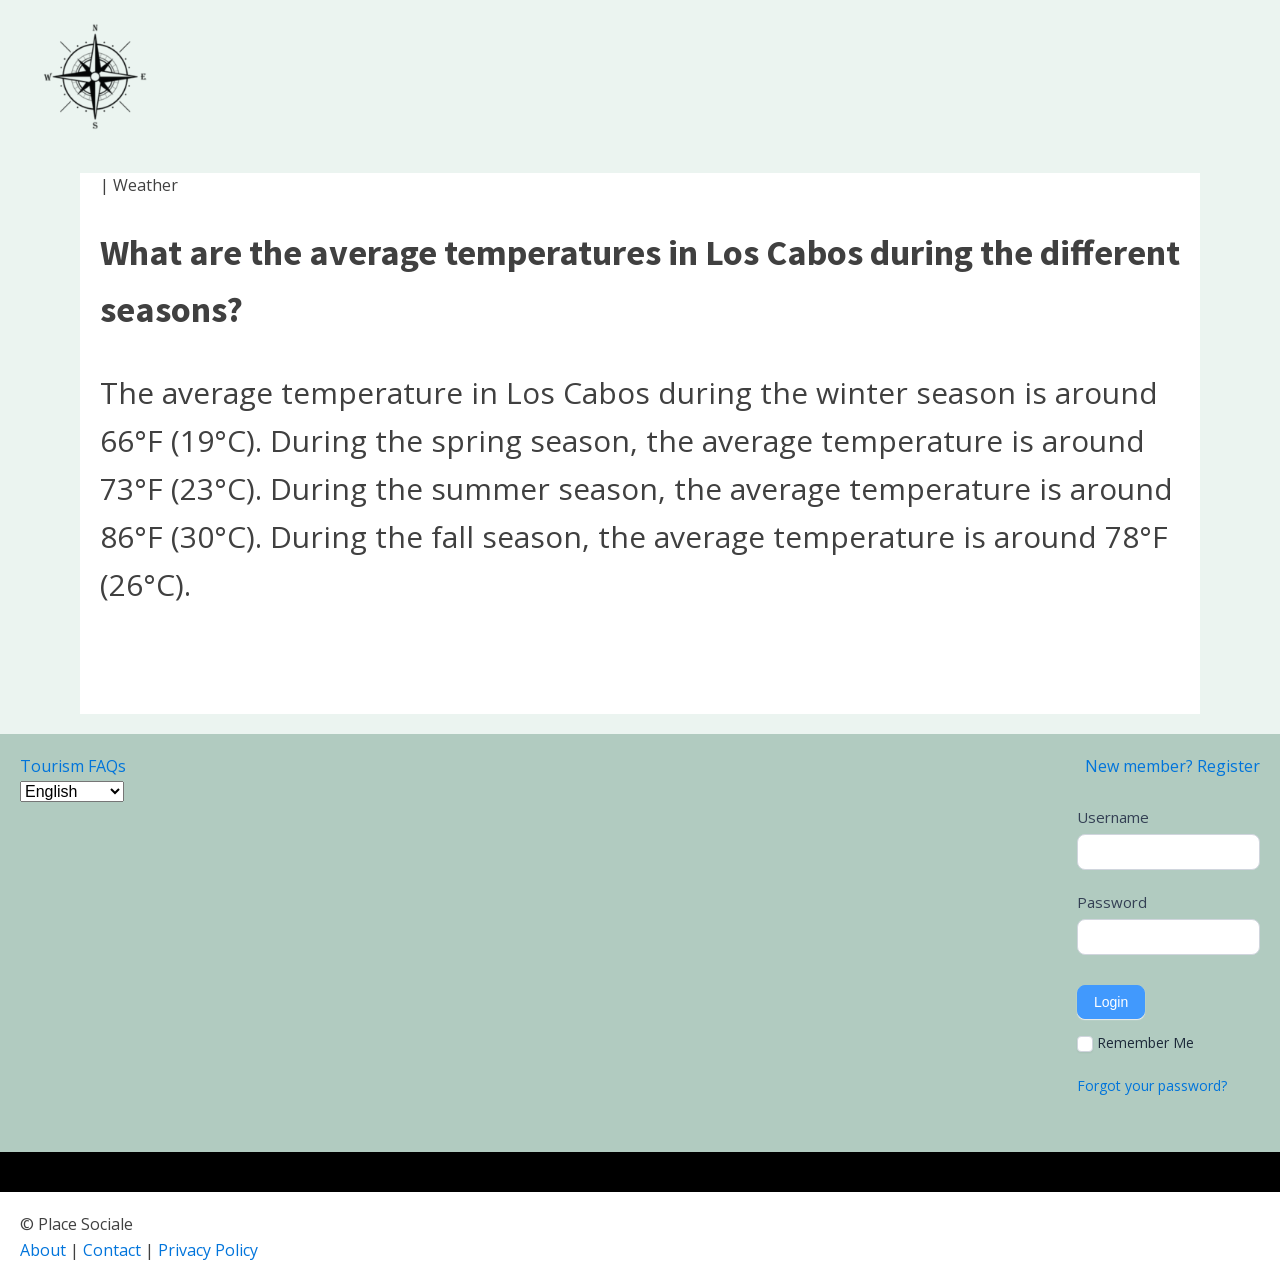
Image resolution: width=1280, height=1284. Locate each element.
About (43, 1250)
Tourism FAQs (73, 766)
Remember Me (1135, 1043)
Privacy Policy (208, 1250)
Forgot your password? (1152, 1085)
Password (1112, 902)
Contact (112, 1250)
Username (1113, 817)
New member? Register (1172, 766)
